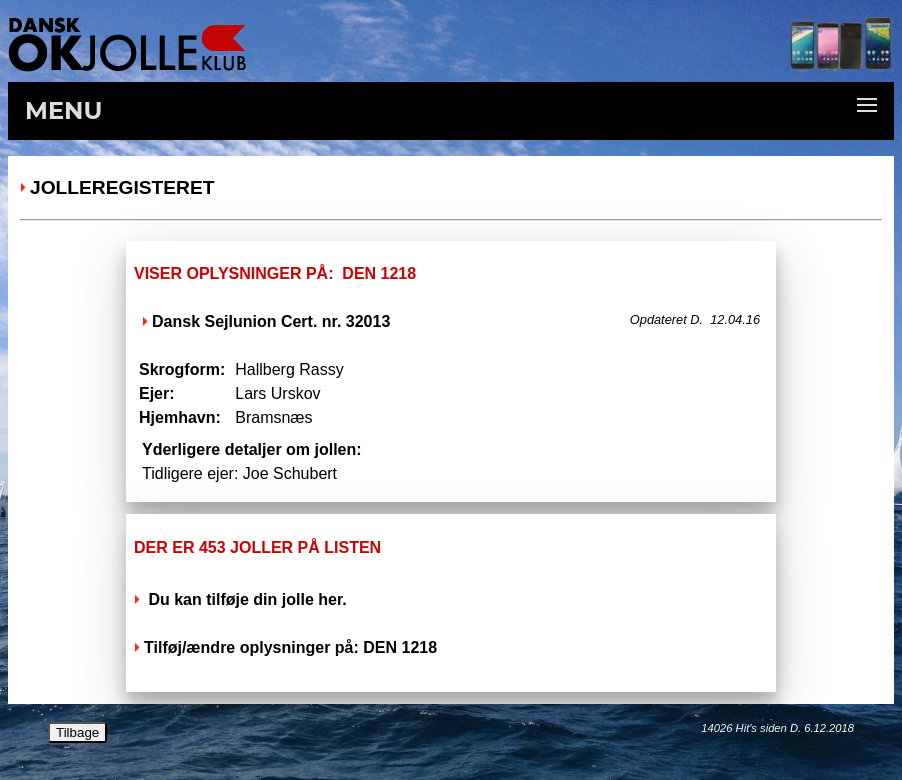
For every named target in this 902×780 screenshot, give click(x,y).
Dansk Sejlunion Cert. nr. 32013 (271, 321)
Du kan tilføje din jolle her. (245, 599)
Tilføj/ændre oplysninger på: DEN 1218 (290, 647)
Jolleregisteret (122, 187)
